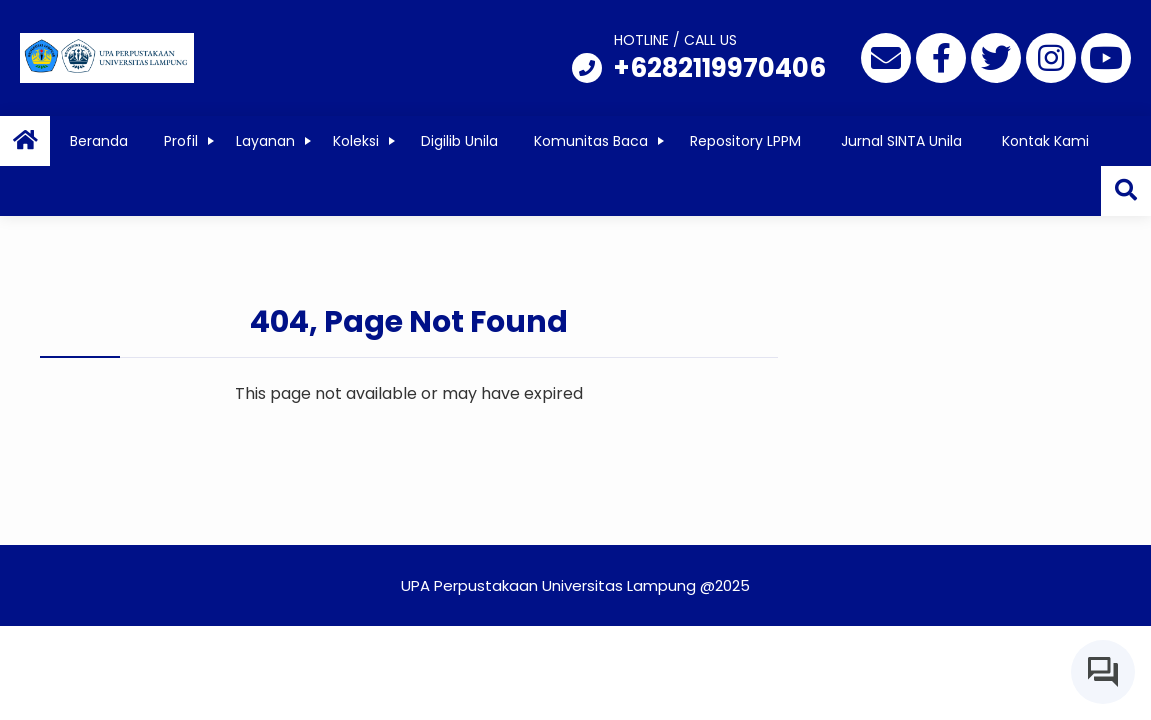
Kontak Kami (1045, 141)
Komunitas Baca (591, 141)
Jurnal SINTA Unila (901, 141)
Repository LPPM (745, 141)
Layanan (265, 141)
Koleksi (356, 141)
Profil (181, 141)
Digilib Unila (459, 141)
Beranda (99, 141)
